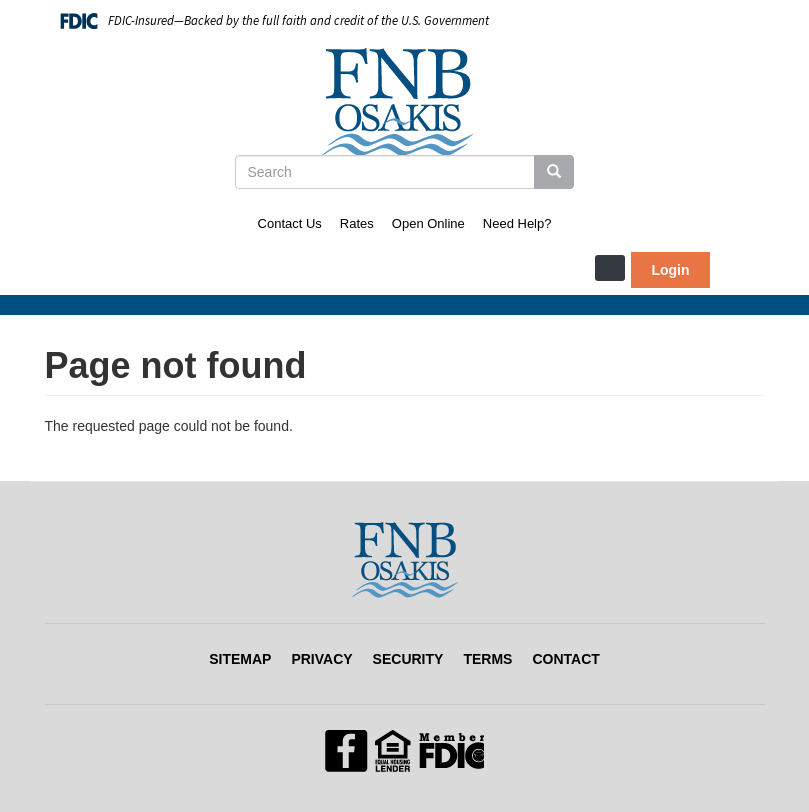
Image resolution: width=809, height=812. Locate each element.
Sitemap (240, 659)
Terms (487, 659)
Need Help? (517, 223)
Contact (565, 659)
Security (408, 659)
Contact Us (290, 223)
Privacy (321, 659)
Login (670, 270)
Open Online (428, 223)
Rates (357, 223)
